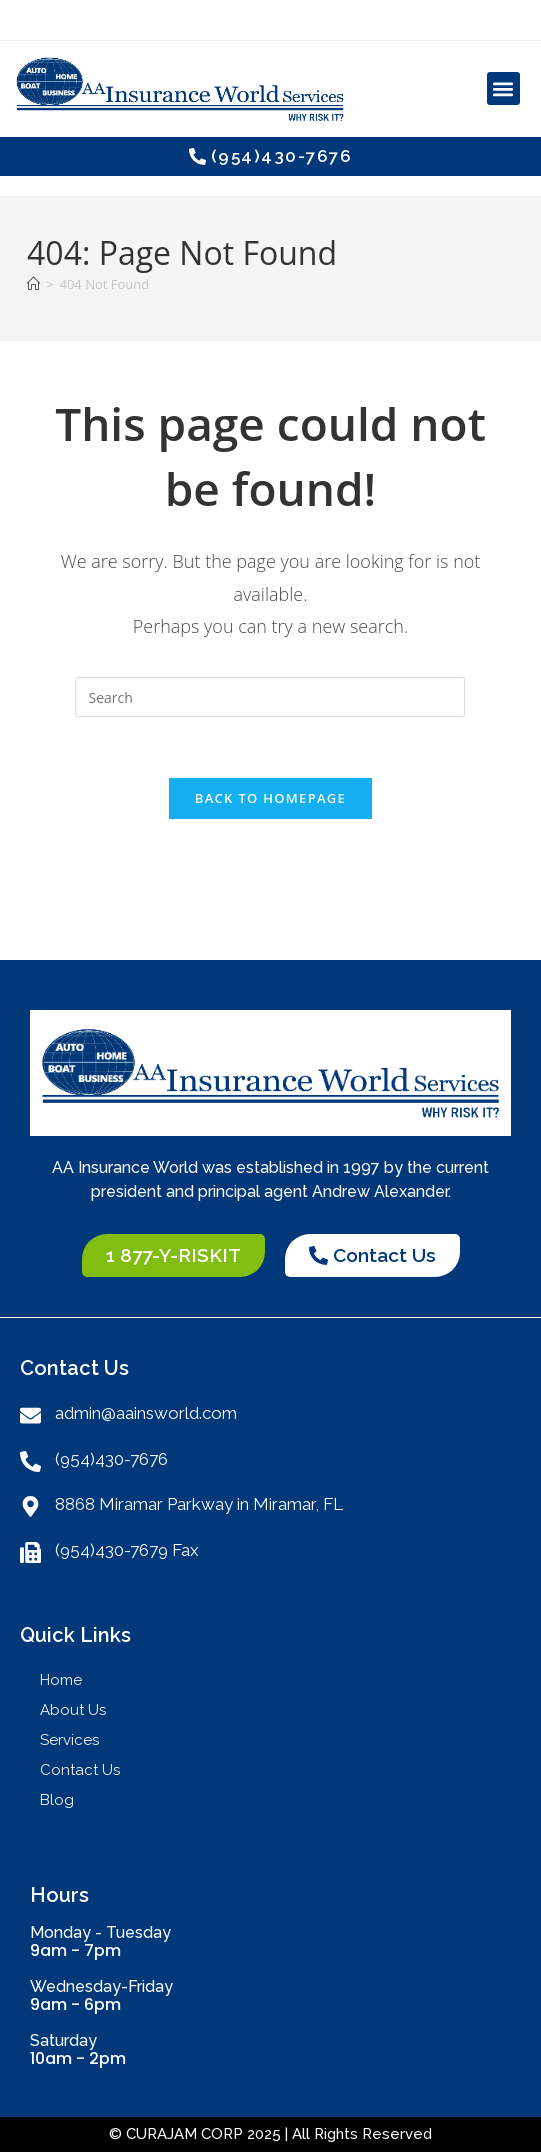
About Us (73, 1710)
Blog (57, 1800)
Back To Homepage (270, 798)
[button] (503, 88)
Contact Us (80, 1770)
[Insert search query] (270, 697)
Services (74, 1740)
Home (61, 1680)
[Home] (33, 284)
